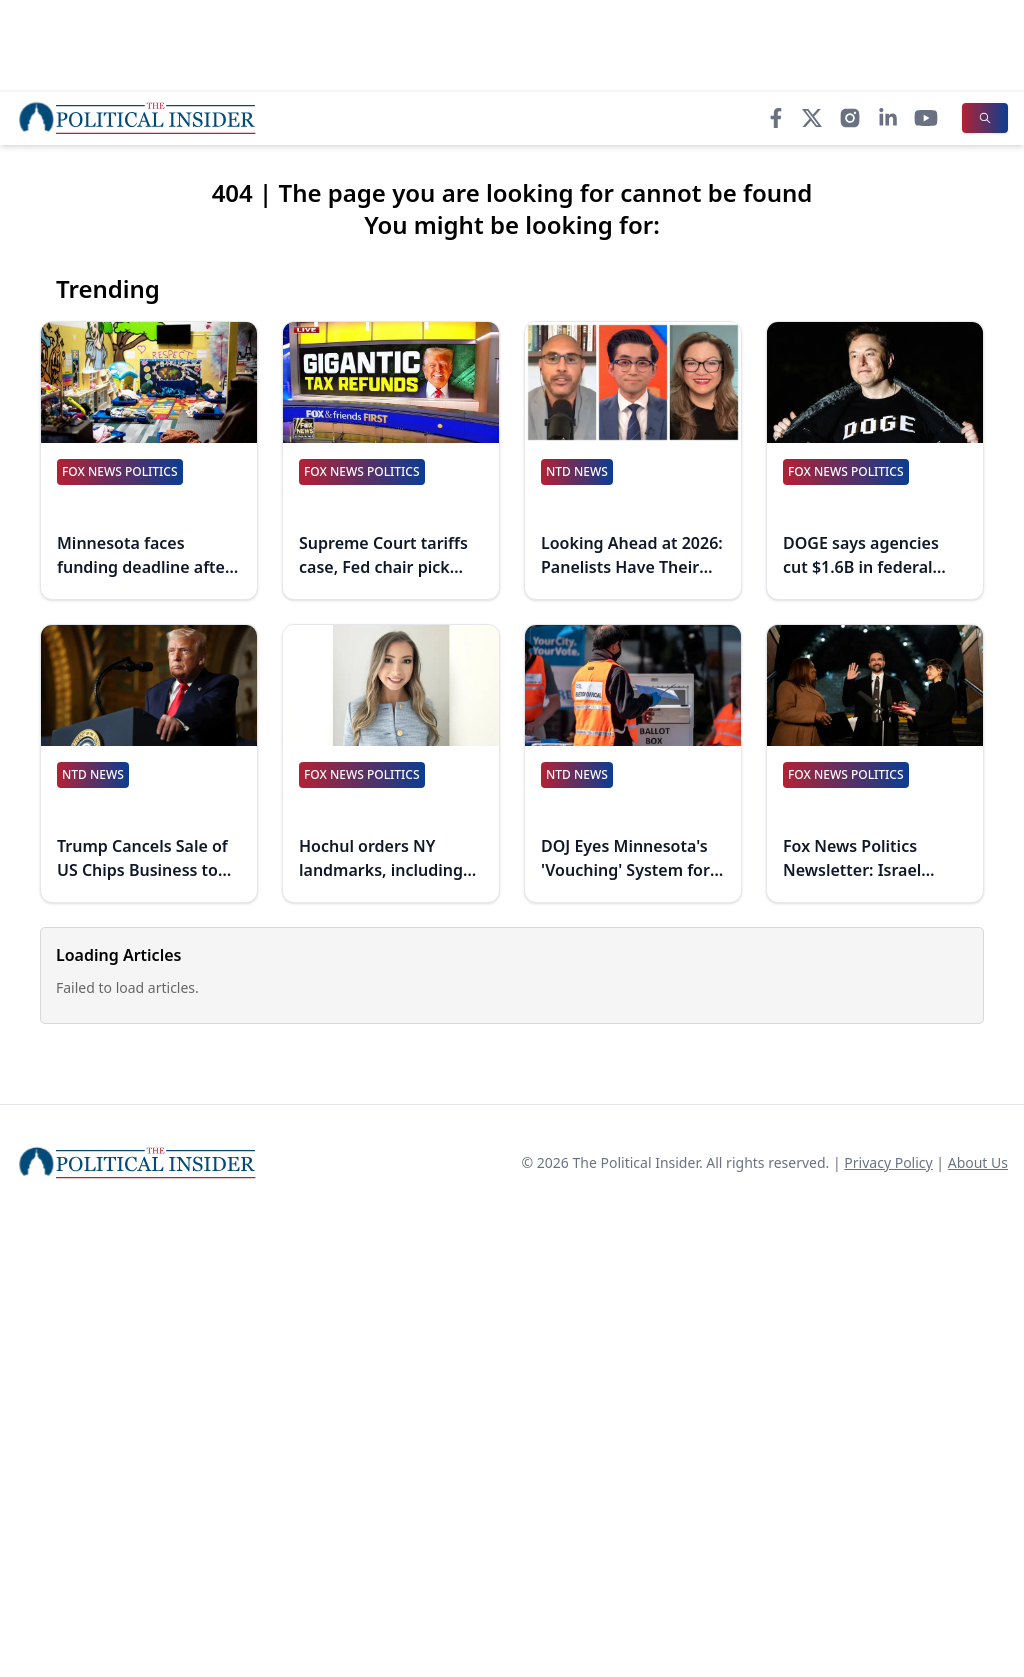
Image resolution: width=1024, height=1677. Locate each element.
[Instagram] (850, 118)
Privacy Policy (888, 1162)
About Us (978, 1162)
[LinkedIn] (888, 118)
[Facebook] (776, 118)
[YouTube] (926, 118)
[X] (812, 118)
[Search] (985, 118)
